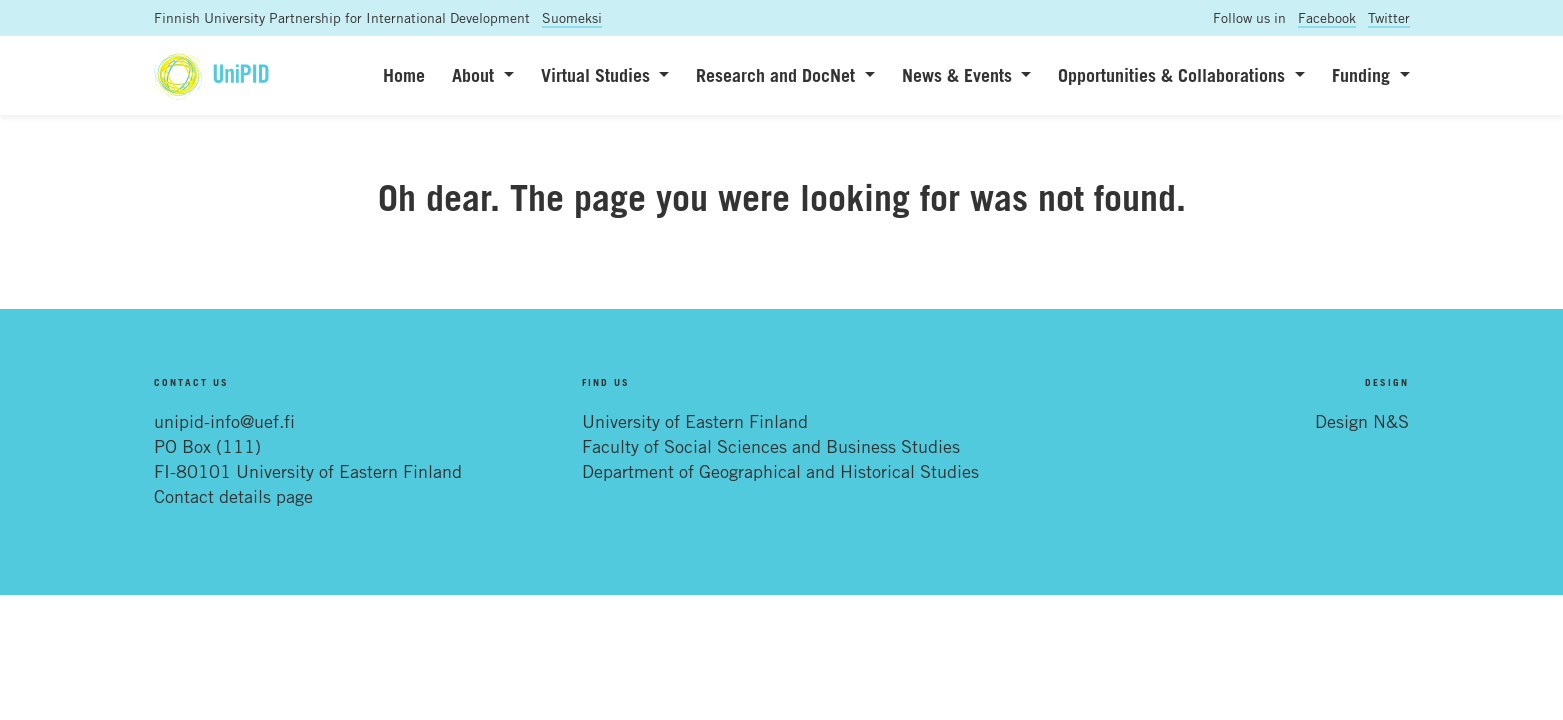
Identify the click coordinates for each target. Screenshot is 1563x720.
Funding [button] (1363, 75)
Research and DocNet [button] (778, 75)
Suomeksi (572, 17)
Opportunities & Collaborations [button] (1174, 75)
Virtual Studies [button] (598, 75)
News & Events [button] (959, 75)
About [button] (475, 75)
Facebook (1327, 17)
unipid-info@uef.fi (224, 421)
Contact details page (233, 496)
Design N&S (1362, 421)
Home (404, 75)
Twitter (1389, 17)
